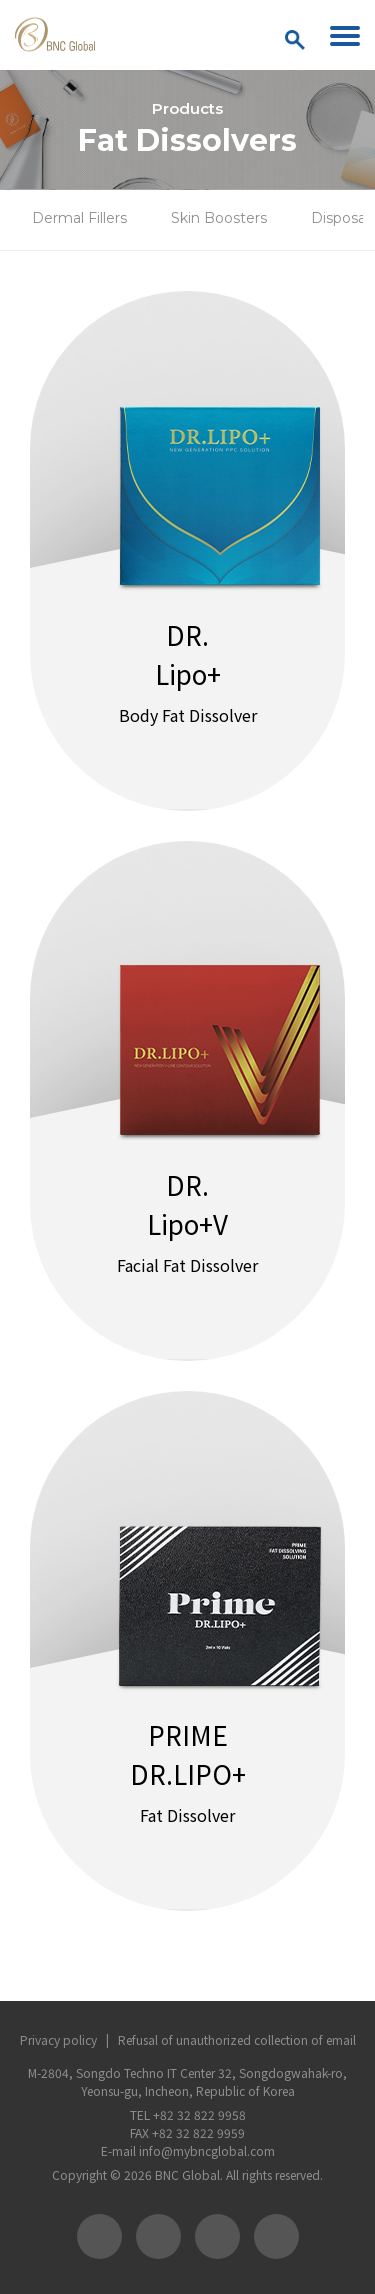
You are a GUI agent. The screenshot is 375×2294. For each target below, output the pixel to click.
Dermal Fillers (79, 218)
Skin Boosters (219, 218)
